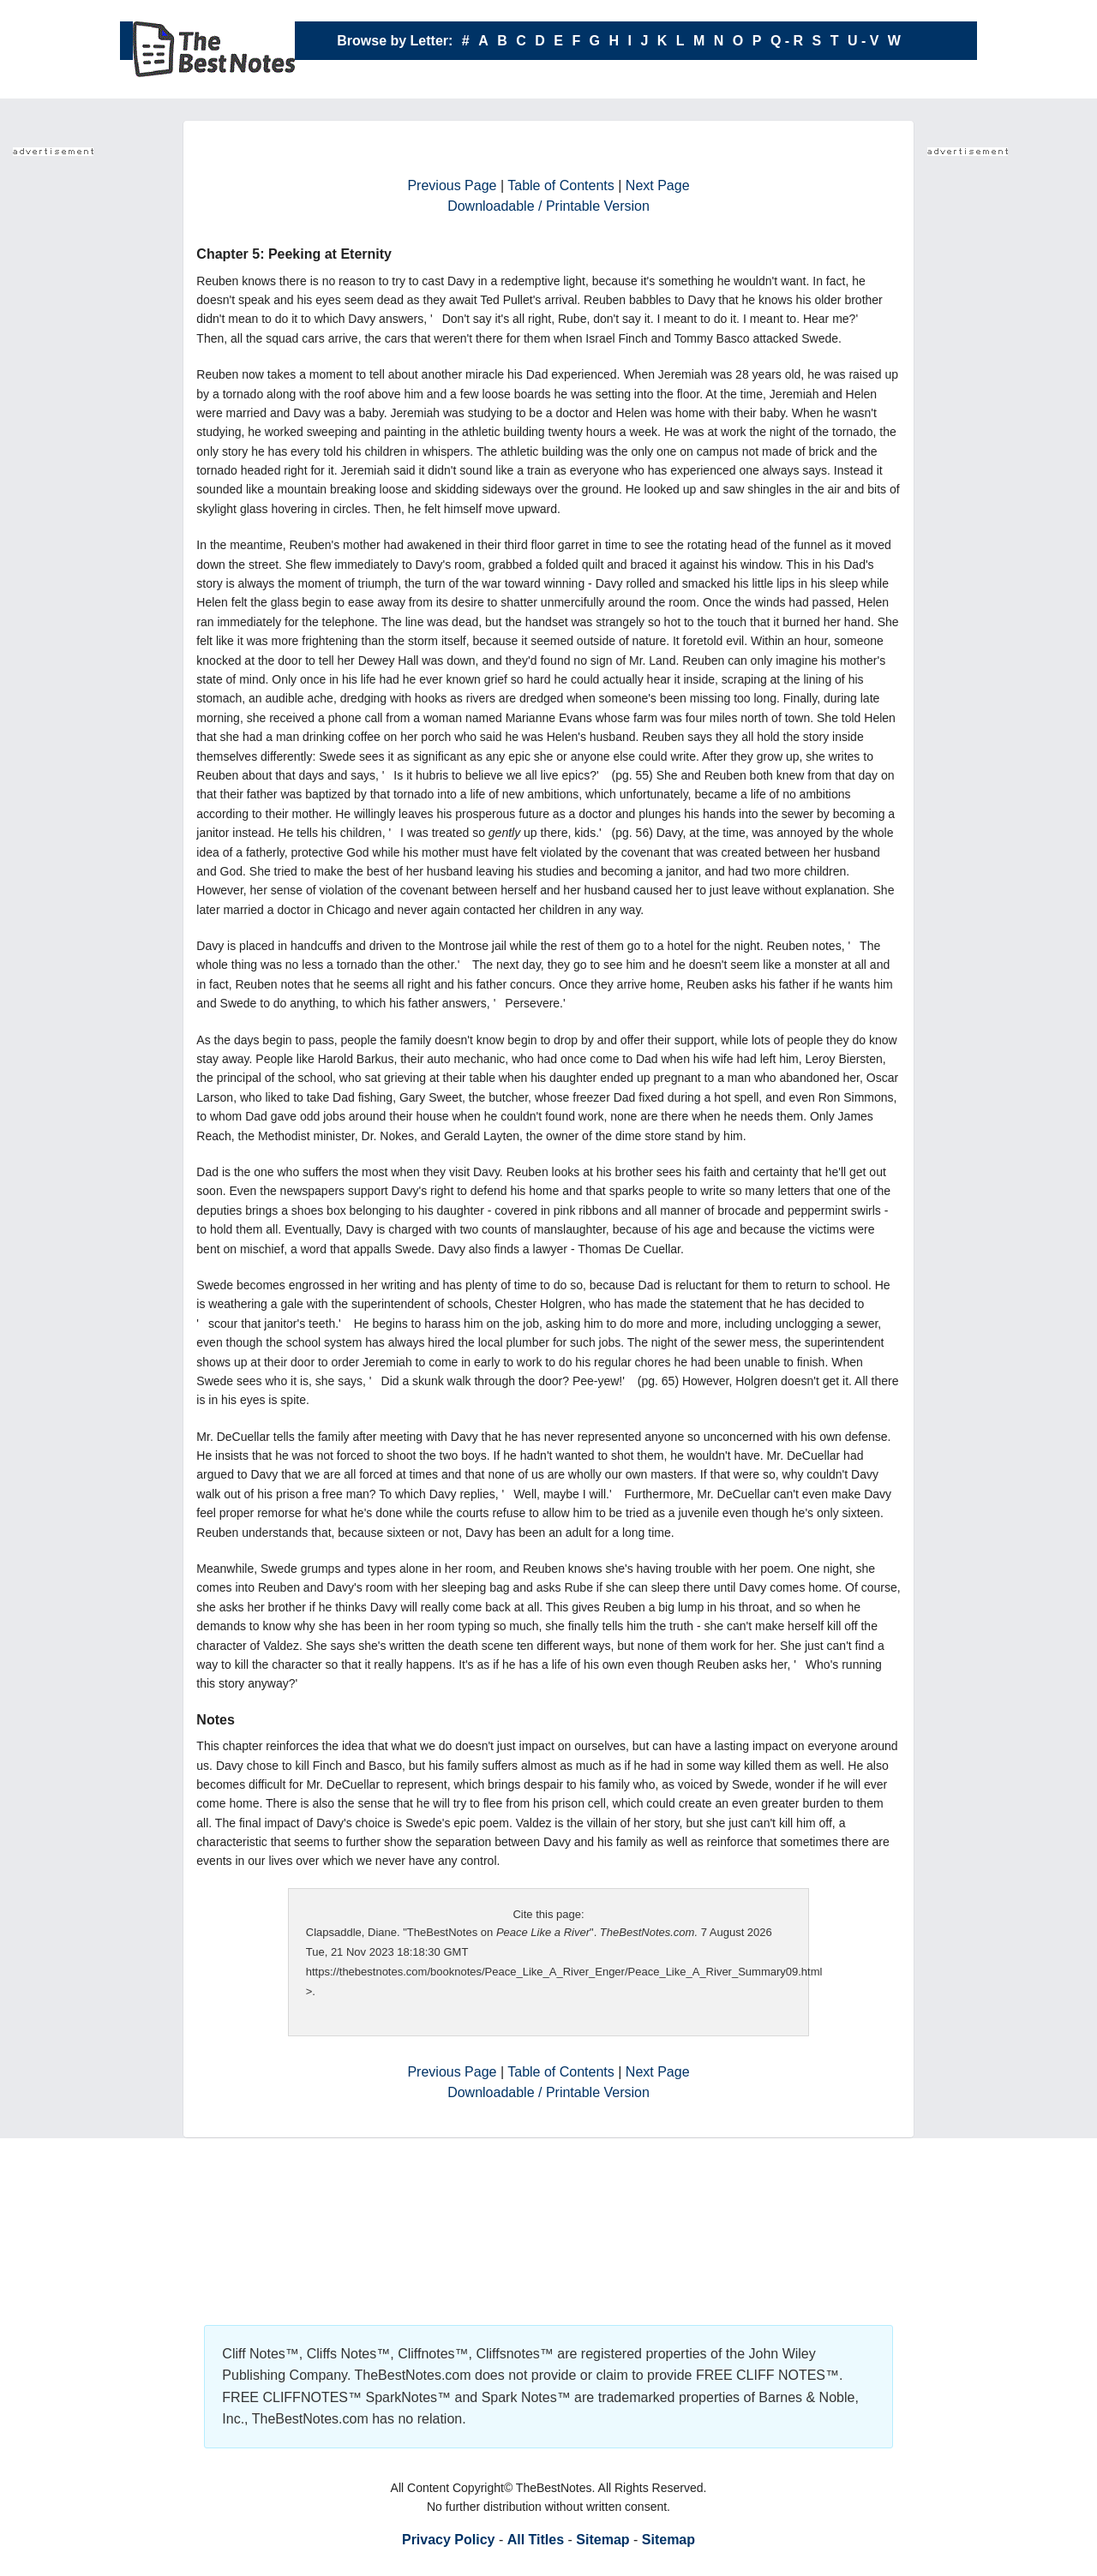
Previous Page (451, 185)
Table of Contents (560, 185)
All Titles (535, 2539)
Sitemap (602, 2539)
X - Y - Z (619, 79)
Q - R (786, 40)
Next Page (658, 185)
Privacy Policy (448, 2539)
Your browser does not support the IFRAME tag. (81, 419)
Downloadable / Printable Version (548, 206)
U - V (863, 40)
